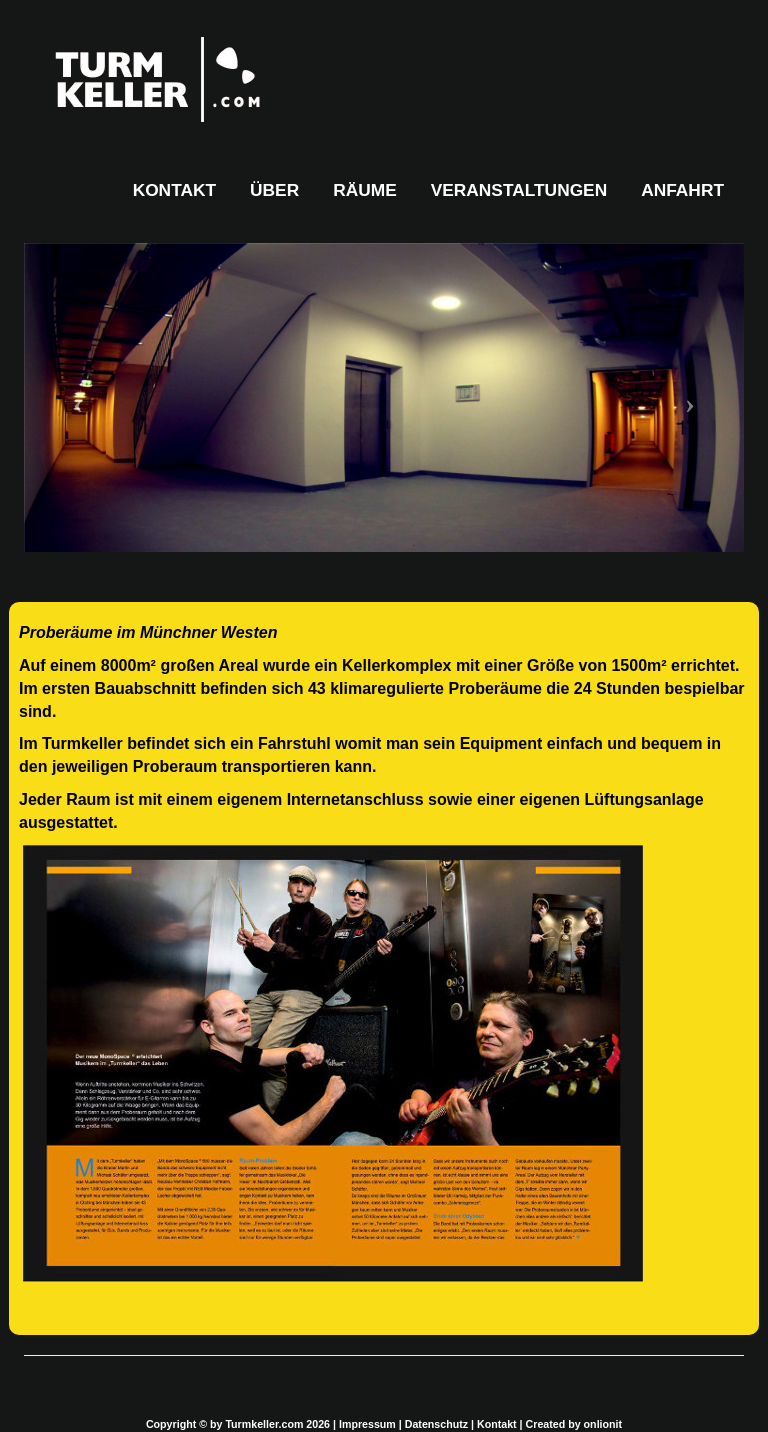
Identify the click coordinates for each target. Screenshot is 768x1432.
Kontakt (497, 1424)
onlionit (603, 1424)
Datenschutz (436, 1424)
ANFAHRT (682, 190)
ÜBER (274, 190)
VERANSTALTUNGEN (519, 190)
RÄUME (365, 190)
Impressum (367, 1424)
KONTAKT (174, 190)
